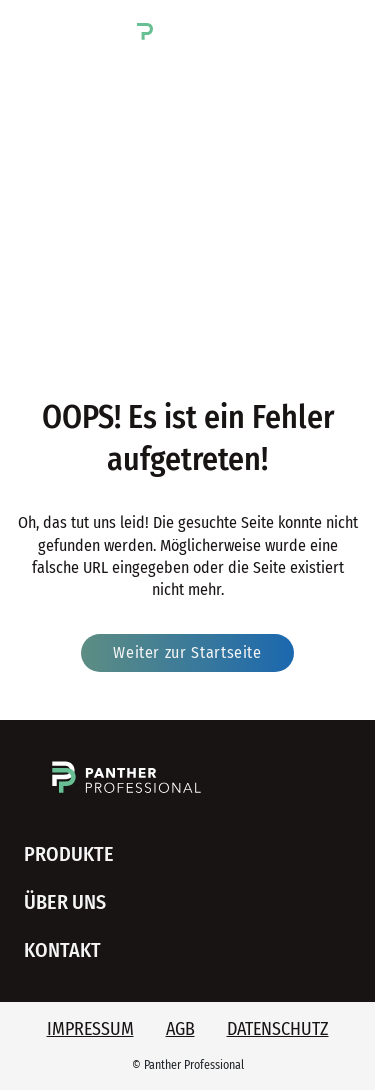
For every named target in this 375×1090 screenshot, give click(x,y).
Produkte (69, 854)
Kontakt (62, 950)
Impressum (90, 1029)
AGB (180, 1029)
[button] (36, 28)
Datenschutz (278, 1029)
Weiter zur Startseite (187, 652)
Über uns (65, 902)
